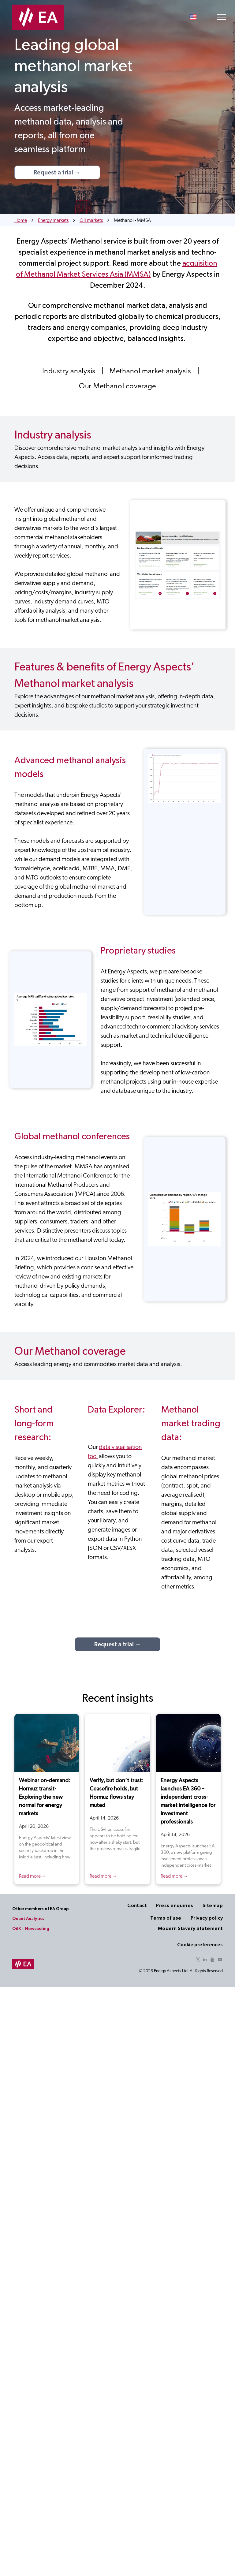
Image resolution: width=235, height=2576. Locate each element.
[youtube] (220, 1960)
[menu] (221, 17)
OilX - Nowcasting (30, 1929)
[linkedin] (205, 1960)
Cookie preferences (200, 1944)
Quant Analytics (28, 1919)
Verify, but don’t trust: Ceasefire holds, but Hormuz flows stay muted (117, 1793)
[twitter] (198, 1960)
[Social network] (212, 1960)
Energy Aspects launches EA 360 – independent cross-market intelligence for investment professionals (188, 1801)
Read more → (33, 1876)
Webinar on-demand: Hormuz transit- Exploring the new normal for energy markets (44, 1797)
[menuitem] (69, 371)
